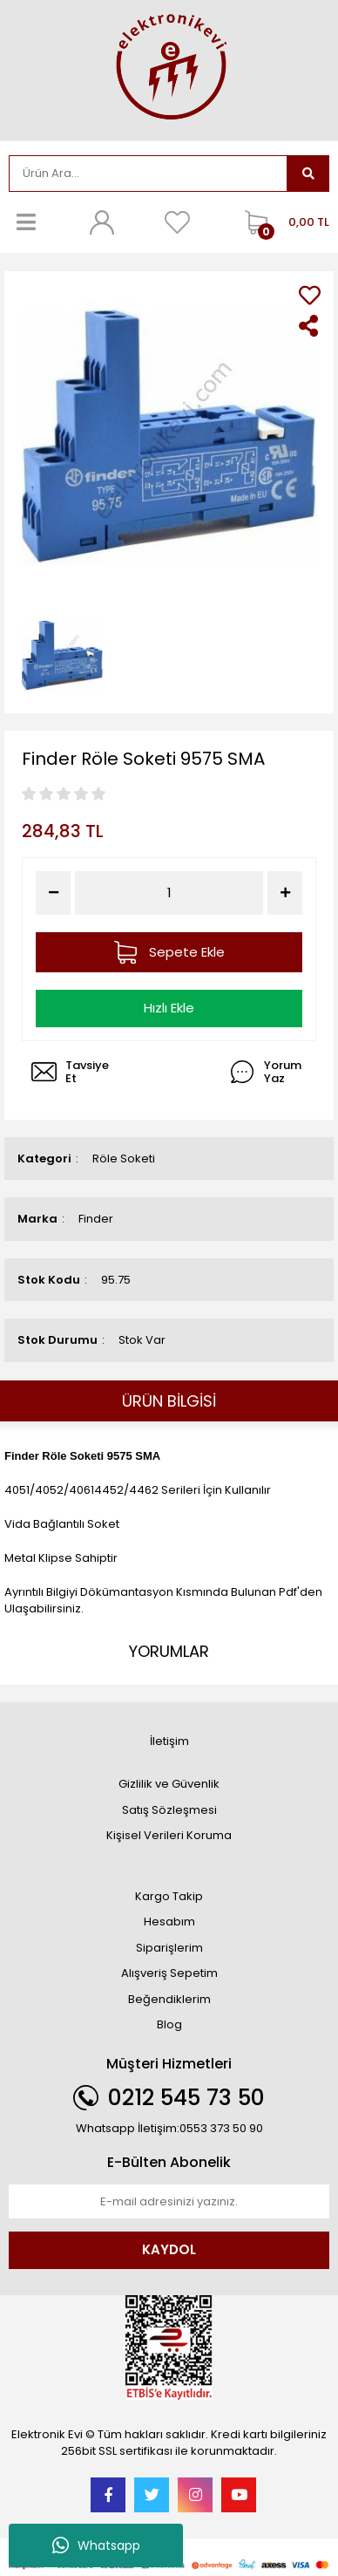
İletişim (169, 1741)
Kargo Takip (169, 1896)
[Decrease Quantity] (53, 893)
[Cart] (282, 222)
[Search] (148, 173)
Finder (95, 1218)
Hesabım (169, 1921)
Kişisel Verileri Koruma (169, 1835)
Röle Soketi (123, 1158)
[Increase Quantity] (284, 893)
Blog (169, 2024)
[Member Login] (101, 222)
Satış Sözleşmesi (169, 1810)
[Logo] (169, 68)
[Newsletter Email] (169, 2201)
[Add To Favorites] (310, 295)
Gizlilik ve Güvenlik (169, 1783)
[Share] (310, 326)
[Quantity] (169, 893)
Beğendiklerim (169, 1999)
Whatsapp (96, 2545)
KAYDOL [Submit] (169, 2249)
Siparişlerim (169, 1947)
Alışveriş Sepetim (169, 1973)
